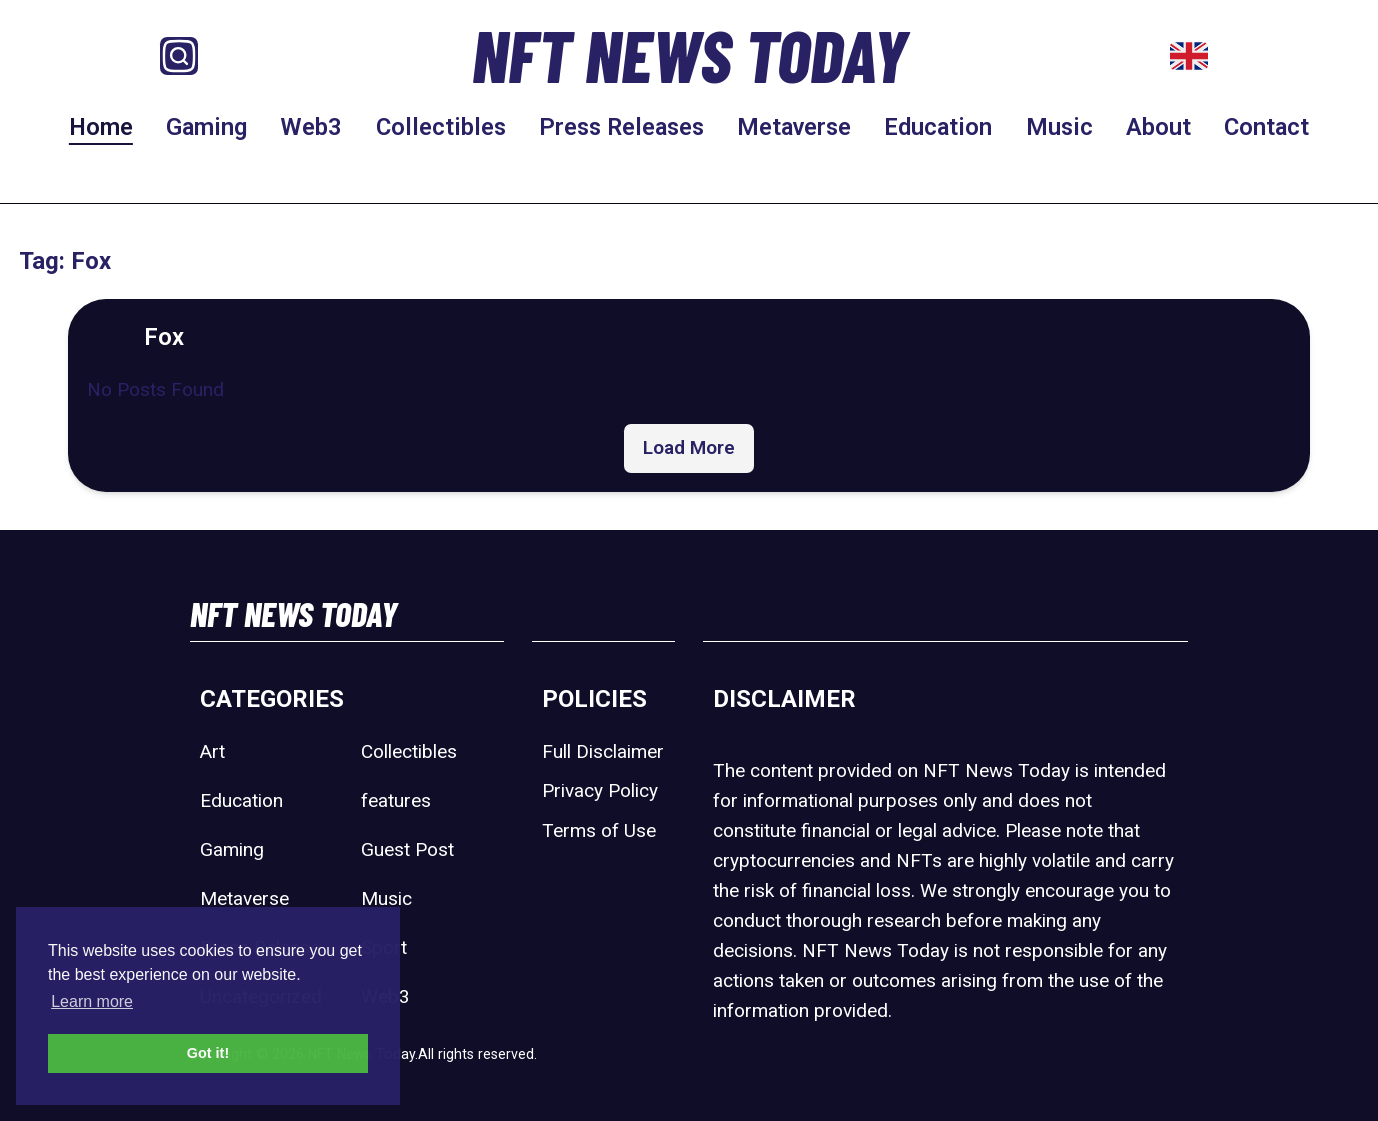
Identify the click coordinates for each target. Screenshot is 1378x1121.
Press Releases (621, 127)
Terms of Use (599, 830)
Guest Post (407, 849)
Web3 (311, 127)
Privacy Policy (600, 790)
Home (101, 127)
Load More (689, 447)
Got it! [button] (208, 1053)
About (1158, 127)
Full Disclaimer (603, 751)
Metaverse (794, 127)
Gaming (206, 127)
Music (1059, 127)
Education (938, 127)
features (396, 800)
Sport (384, 947)
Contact (1266, 127)
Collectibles (441, 127)
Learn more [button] (92, 1001)
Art (212, 751)
